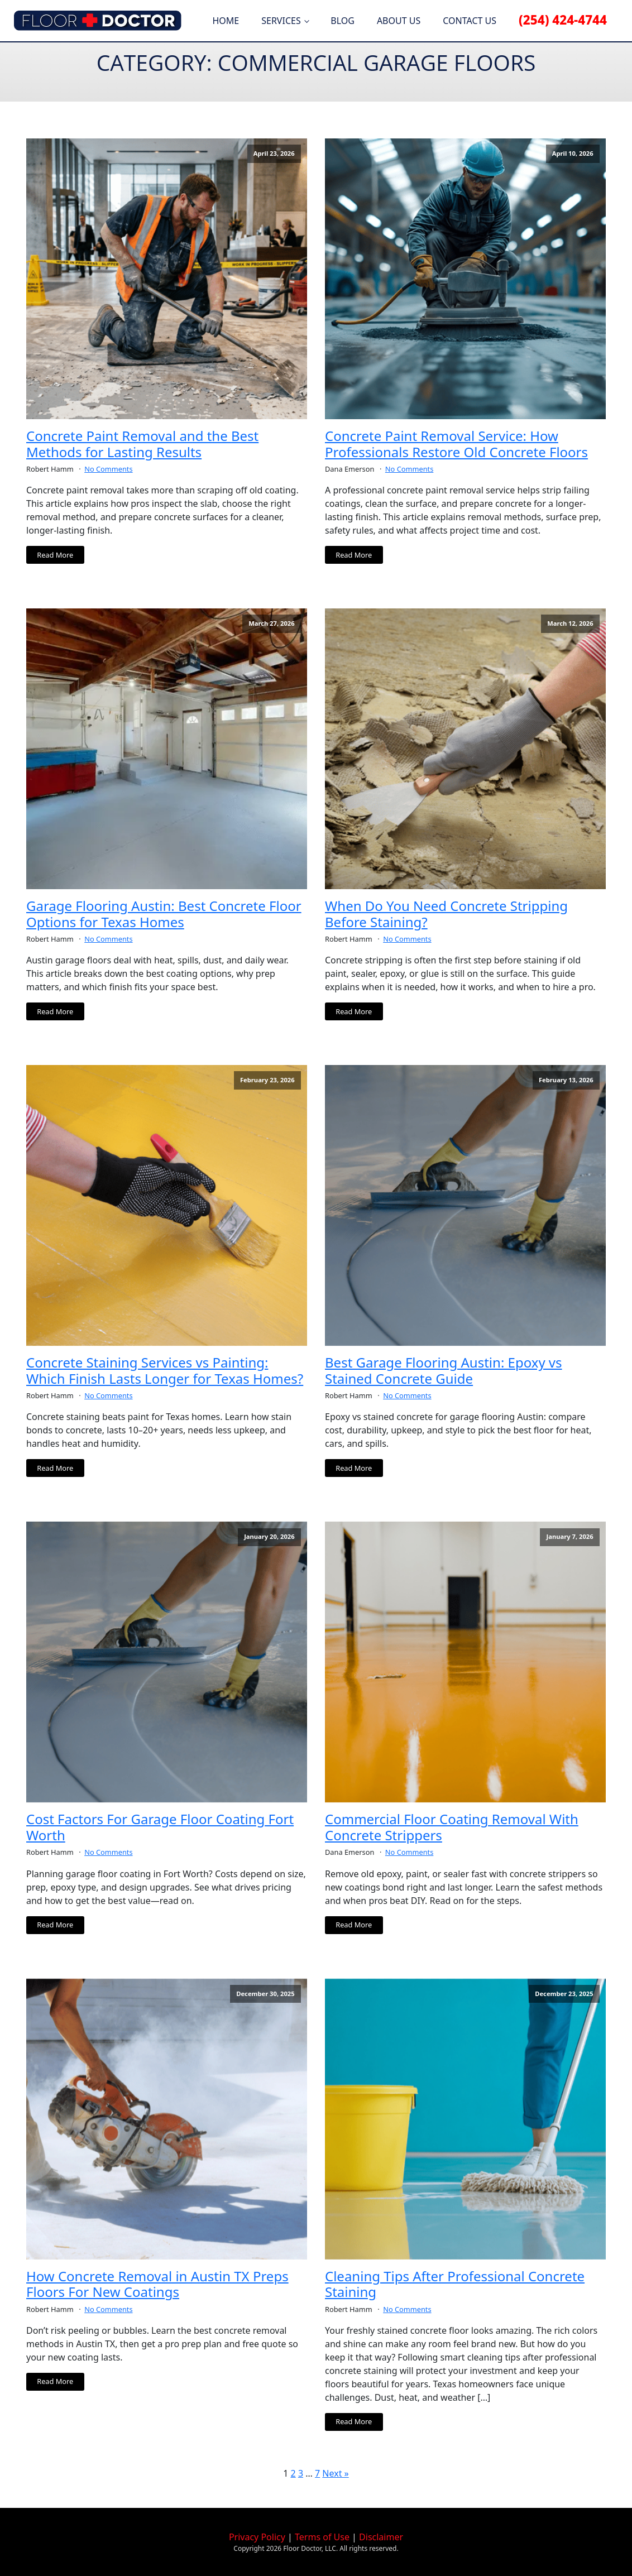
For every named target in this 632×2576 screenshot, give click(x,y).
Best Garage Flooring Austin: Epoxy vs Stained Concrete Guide (443, 1371)
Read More (55, 555)
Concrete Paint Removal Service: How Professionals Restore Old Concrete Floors (456, 444)
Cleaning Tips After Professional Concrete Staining (455, 2284)
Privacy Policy (257, 2537)
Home (225, 21)
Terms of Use (322, 2537)
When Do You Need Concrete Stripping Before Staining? (446, 914)
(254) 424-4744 (563, 19)
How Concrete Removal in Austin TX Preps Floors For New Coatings (157, 2284)
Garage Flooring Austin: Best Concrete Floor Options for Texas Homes (163, 914)
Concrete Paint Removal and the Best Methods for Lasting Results (142, 444)
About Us (398, 21)
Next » (335, 2473)
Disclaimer (381, 2537)
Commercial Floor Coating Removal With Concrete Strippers (451, 1827)
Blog (343, 21)
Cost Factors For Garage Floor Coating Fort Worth (160, 1827)
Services (280, 21)
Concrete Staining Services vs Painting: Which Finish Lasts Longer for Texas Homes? (164, 1371)
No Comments (108, 469)
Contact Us (469, 21)
